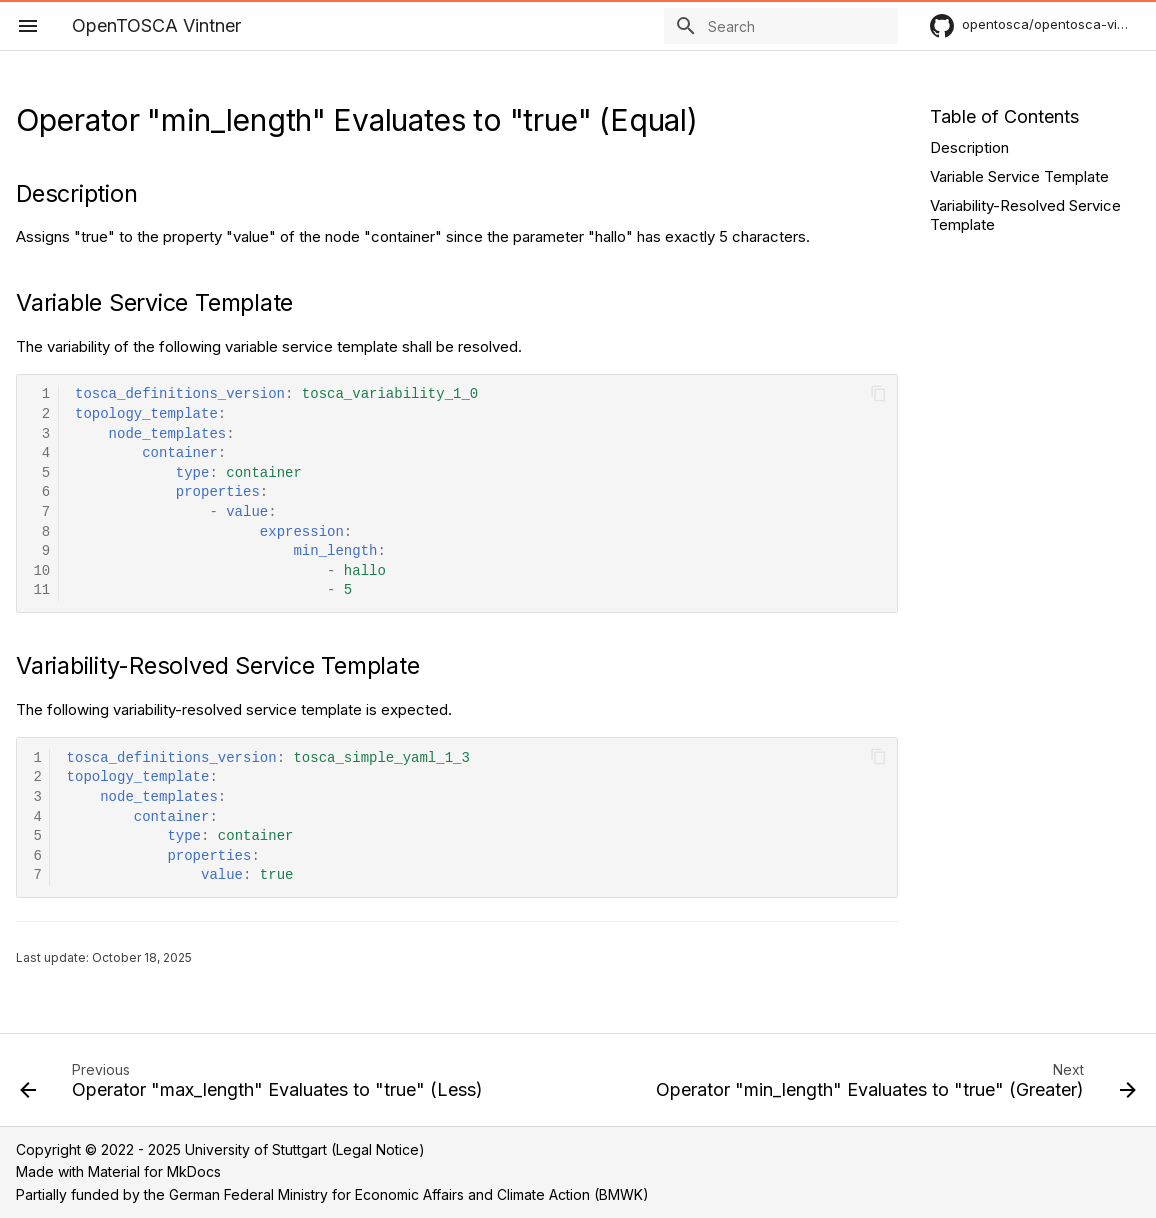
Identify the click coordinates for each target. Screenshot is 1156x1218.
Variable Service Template (1019, 176)
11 (41, 590)
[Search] (781, 26)
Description (969, 147)
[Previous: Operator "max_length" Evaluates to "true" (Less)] (254, 1086)
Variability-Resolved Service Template (1025, 215)
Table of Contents (1004, 116)
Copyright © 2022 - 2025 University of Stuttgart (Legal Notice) (220, 1149)
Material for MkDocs (154, 1171)
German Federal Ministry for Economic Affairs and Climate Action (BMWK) (409, 1194)
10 (41, 571)
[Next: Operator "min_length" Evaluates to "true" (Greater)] (893, 1086)
